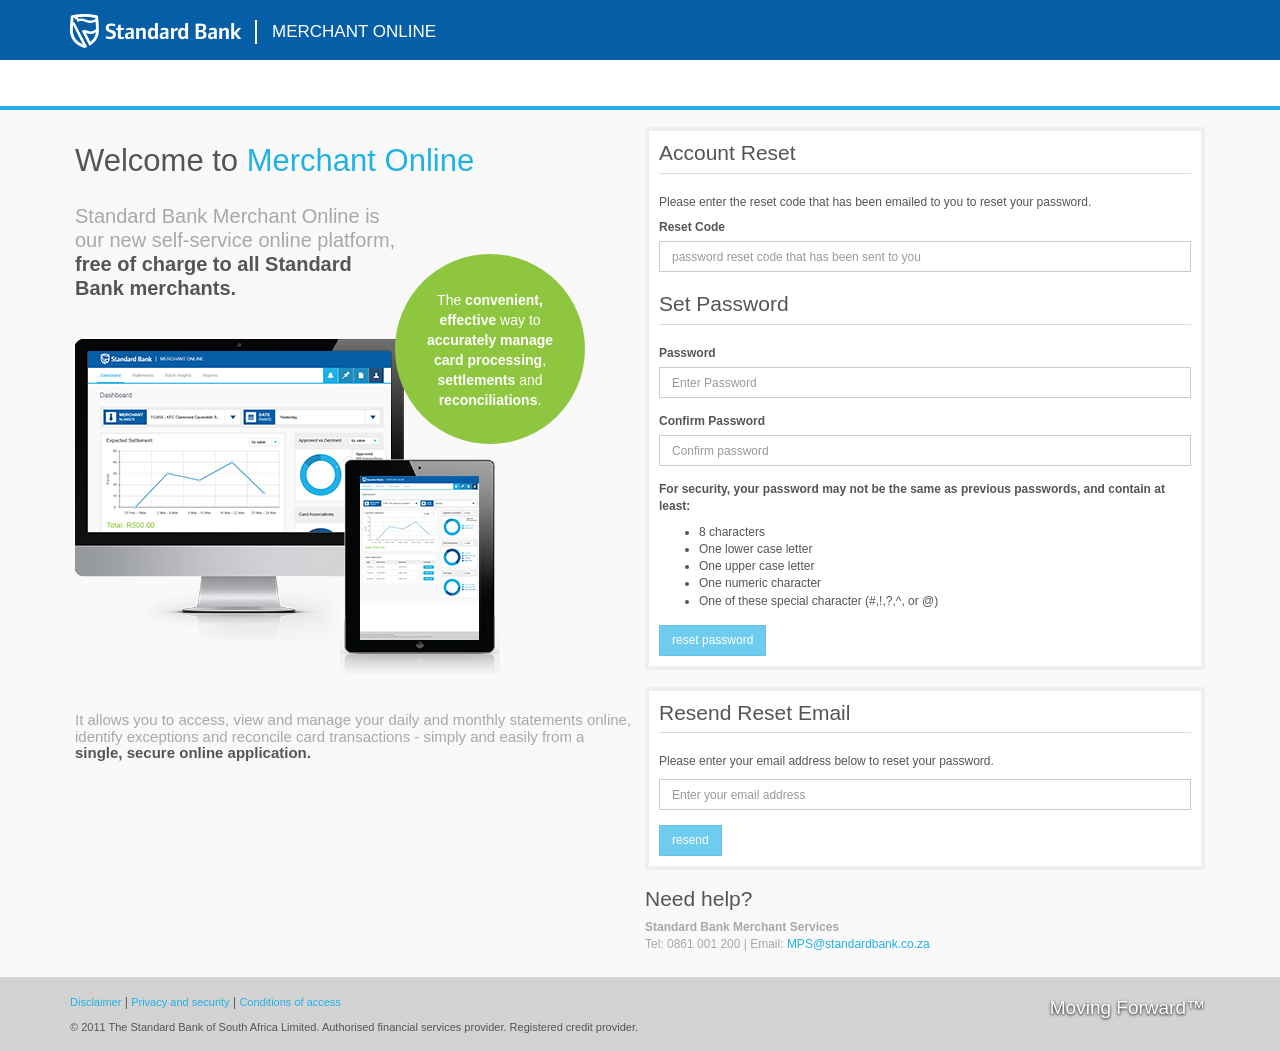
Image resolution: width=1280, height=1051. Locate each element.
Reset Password (712, 640)
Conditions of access (290, 1002)
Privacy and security (180, 1002)
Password (687, 353)
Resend (690, 840)
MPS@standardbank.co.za (858, 944)
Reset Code (692, 227)
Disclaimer (95, 1002)
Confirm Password (712, 421)
